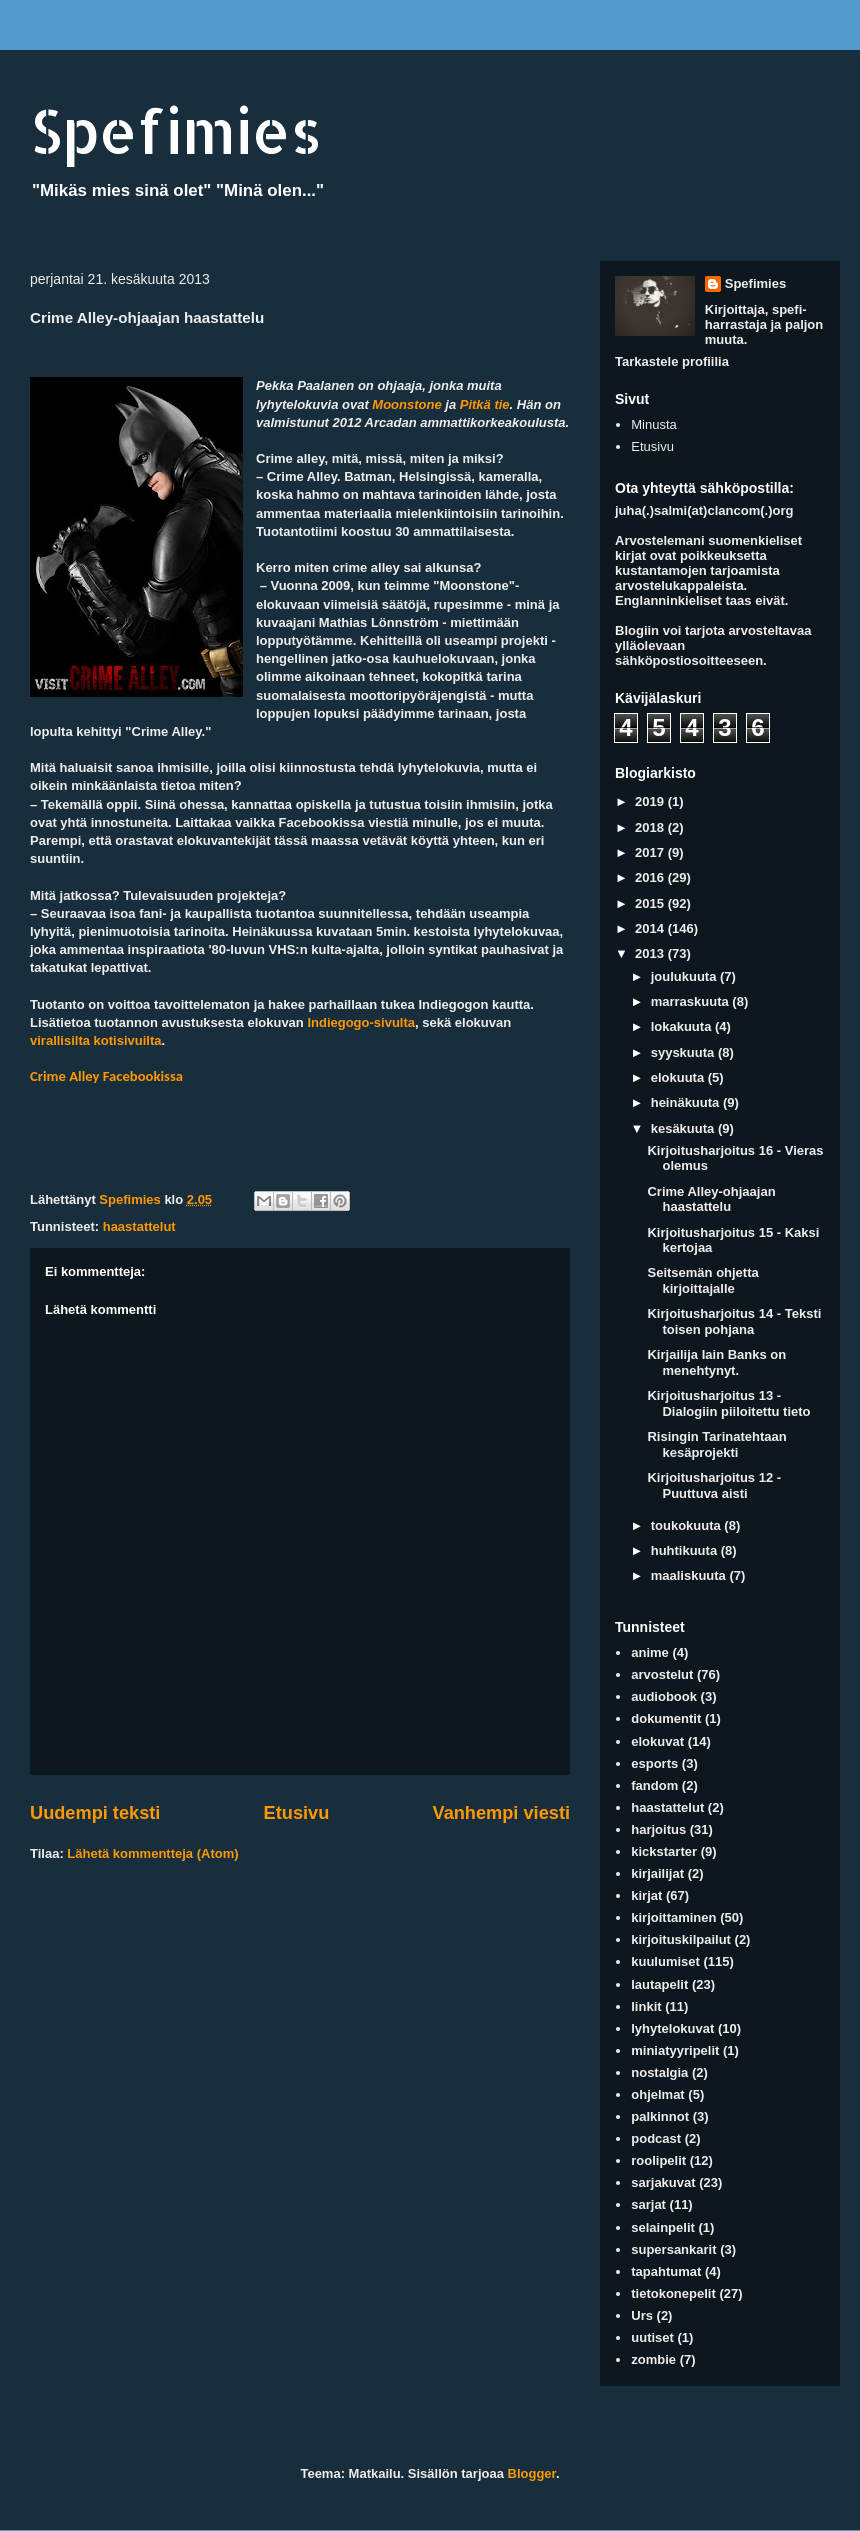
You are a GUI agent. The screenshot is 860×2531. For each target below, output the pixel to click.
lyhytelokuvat (672, 2028)
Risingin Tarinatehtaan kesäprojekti (716, 1444)
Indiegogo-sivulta (361, 1022)
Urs (642, 2315)
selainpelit (663, 2227)
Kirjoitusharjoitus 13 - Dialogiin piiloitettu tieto (728, 1403)
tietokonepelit (673, 2293)
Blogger (532, 2473)
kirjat (646, 1895)
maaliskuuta (690, 1575)
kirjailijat (657, 1873)
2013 (651, 953)
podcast (656, 2138)
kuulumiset (665, 1961)
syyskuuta (684, 1052)
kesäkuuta (684, 1128)
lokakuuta (683, 1026)
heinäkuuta (687, 1102)
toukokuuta (688, 1525)
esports (654, 1763)
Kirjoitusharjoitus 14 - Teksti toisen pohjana (734, 1321)
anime (650, 1652)
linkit (646, 2006)
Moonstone (406, 404)
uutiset (652, 2337)
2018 (651, 827)
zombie (653, 2359)
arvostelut (662, 1674)
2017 (651, 852)
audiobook (664, 1696)
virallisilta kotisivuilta (96, 1040)
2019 (651, 801)
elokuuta (679, 1077)
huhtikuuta (686, 1550)
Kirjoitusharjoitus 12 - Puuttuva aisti (714, 1485)
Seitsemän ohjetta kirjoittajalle (702, 1280)
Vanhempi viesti (501, 1813)
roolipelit (658, 2160)
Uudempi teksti (95, 1813)
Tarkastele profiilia (672, 361)
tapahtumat (666, 2271)
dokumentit (666, 1718)
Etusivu (297, 1813)
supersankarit (673, 2249)
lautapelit (659, 1984)
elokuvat (657, 1741)
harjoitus (658, 1829)
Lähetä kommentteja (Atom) (152, 1853)
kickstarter (664, 1851)
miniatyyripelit (675, 2050)
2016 (651, 877)
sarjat (648, 2204)
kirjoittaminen (673, 1917)
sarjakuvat (663, 2182)
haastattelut (139, 1226)
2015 (651, 903)
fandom (654, 1785)
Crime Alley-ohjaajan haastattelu (711, 1199)
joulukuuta (685, 976)
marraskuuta (692, 1001)
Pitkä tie (485, 404)
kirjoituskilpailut (681, 1939)
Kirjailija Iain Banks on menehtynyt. (716, 1362)
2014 (651, 928)
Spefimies (176, 130)
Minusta (654, 424)
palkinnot (660, 2116)
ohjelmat (657, 2094)
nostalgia (659, 2072)
